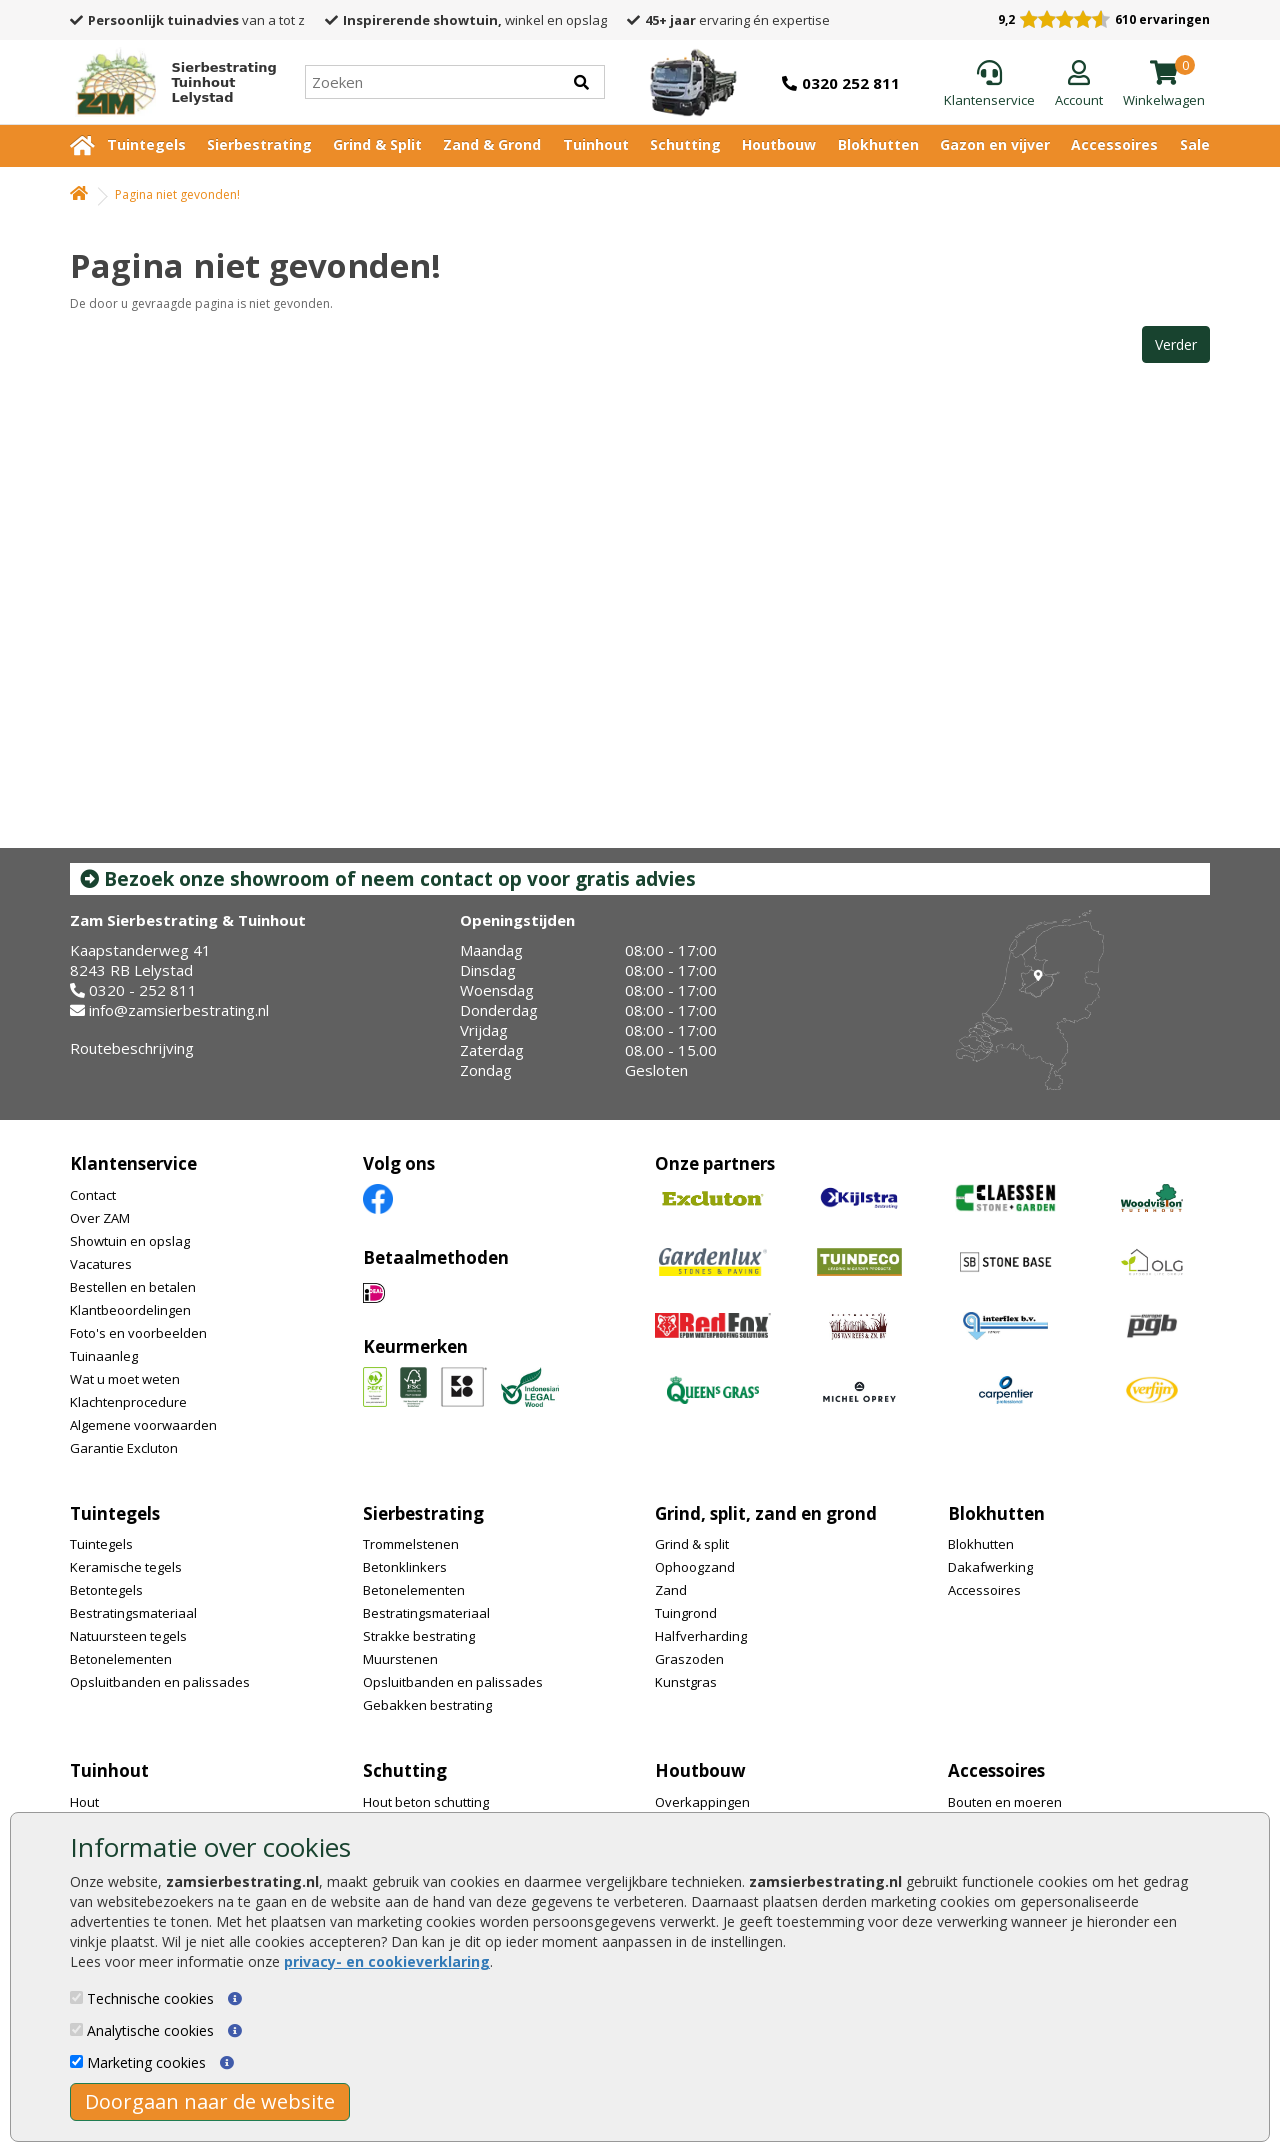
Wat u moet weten (125, 1379)
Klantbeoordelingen (130, 1310)
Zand (671, 1590)
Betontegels (106, 1590)
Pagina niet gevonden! (177, 194)
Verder (1176, 344)
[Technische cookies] (76, 1997)
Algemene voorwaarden (143, 1425)
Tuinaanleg (104, 1356)
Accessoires (1114, 144)
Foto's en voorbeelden (138, 1333)
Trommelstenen (411, 1544)
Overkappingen (702, 1802)
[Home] (168, 82)
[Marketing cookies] (76, 2061)
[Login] (1079, 85)
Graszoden (689, 1659)
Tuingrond (686, 1613)
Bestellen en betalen (133, 1287)
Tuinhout (596, 144)
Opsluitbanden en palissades (160, 1682)
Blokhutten (878, 144)
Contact (93, 1195)
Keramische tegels (126, 1567)
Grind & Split (377, 144)
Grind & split (692, 1544)
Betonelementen (121, 1659)
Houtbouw (779, 144)
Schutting (685, 144)
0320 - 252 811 (143, 990)
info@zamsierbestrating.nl (179, 1010)
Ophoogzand (695, 1567)
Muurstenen (400, 1659)
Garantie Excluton (124, 1448)
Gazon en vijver (995, 144)
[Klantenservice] (989, 85)
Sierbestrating (259, 144)
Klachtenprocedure (128, 1402)
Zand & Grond (492, 144)
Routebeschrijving (132, 1048)
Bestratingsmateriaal (133, 1613)
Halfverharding (701, 1636)
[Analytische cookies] (76, 2029)
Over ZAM (100, 1218)
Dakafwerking (990, 1567)
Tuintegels (146, 144)
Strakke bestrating (419, 1636)
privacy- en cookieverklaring (387, 1961)
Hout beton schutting (426, 1802)
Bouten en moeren (1005, 1802)
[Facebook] (378, 1197)
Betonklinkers (405, 1567)
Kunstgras (686, 1682)
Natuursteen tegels (128, 1636)
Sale (1195, 144)
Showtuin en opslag (130, 1241)
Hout (84, 1802)
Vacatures (101, 1264)
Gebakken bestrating (427, 1705)
